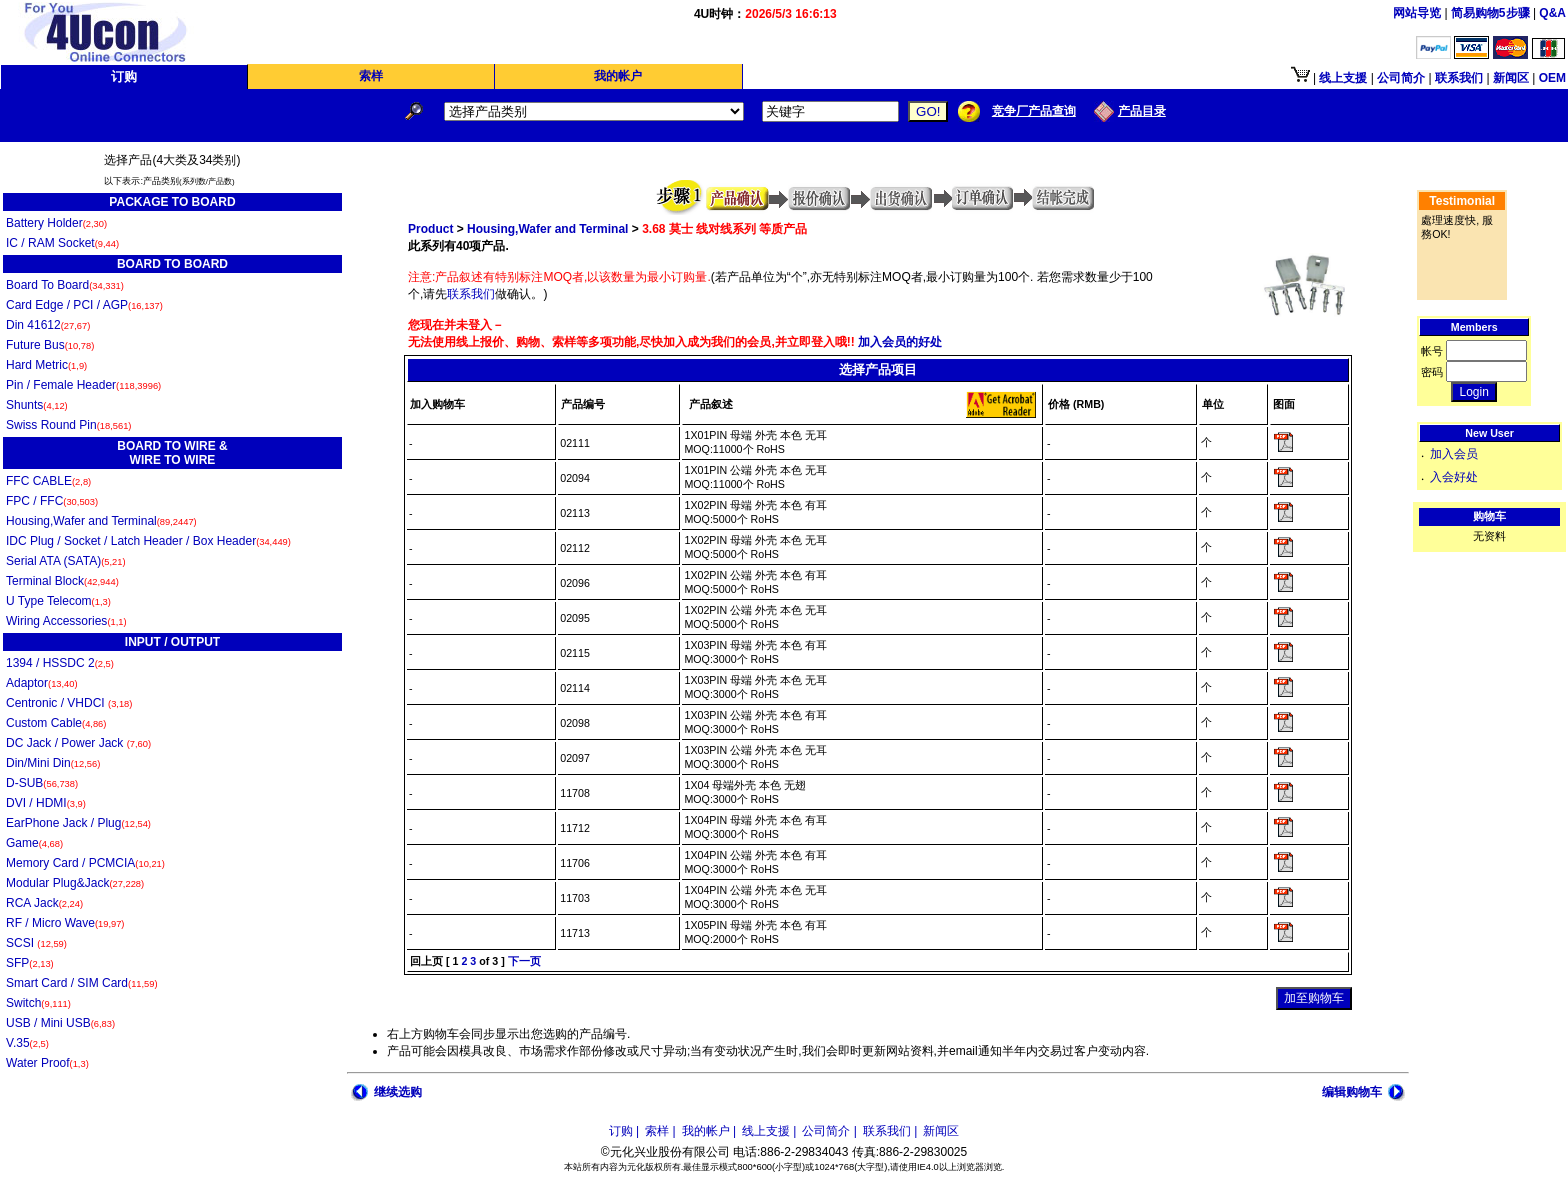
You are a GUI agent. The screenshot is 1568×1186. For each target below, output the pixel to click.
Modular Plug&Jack (75, 883)
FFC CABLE (48, 481)
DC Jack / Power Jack (78, 743)
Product (430, 229)
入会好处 (1454, 477)
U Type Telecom (58, 601)
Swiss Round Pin (68, 425)
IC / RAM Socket (62, 243)
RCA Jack (44, 903)
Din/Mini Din (53, 763)
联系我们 (471, 294)
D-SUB (42, 783)
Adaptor (42, 683)
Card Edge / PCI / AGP (84, 305)
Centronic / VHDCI (69, 703)
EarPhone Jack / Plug (78, 823)
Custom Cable (56, 723)
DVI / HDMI (46, 803)
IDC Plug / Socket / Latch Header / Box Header (148, 541)
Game (34, 843)
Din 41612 (48, 325)
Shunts (37, 405)
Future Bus (50, 345)
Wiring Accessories (66, 621)
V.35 (27, 1043)
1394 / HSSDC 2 (60, 663)
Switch (38, 1003)
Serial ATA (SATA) (66, 561)
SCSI (36, 943)
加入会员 (1454, 454)
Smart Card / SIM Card (82, 983)
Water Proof (47, 1063)
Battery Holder (56, 223)
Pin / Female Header (83, 385)
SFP (30, 963)
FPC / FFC (52, 501)
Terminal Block (62, 581)
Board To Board (65, 285)
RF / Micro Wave (65, 923)
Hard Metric (46, 365)
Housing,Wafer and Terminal (101, 521)
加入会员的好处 (898, 342)
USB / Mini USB (60, 1023)
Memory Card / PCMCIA (85, 863)
